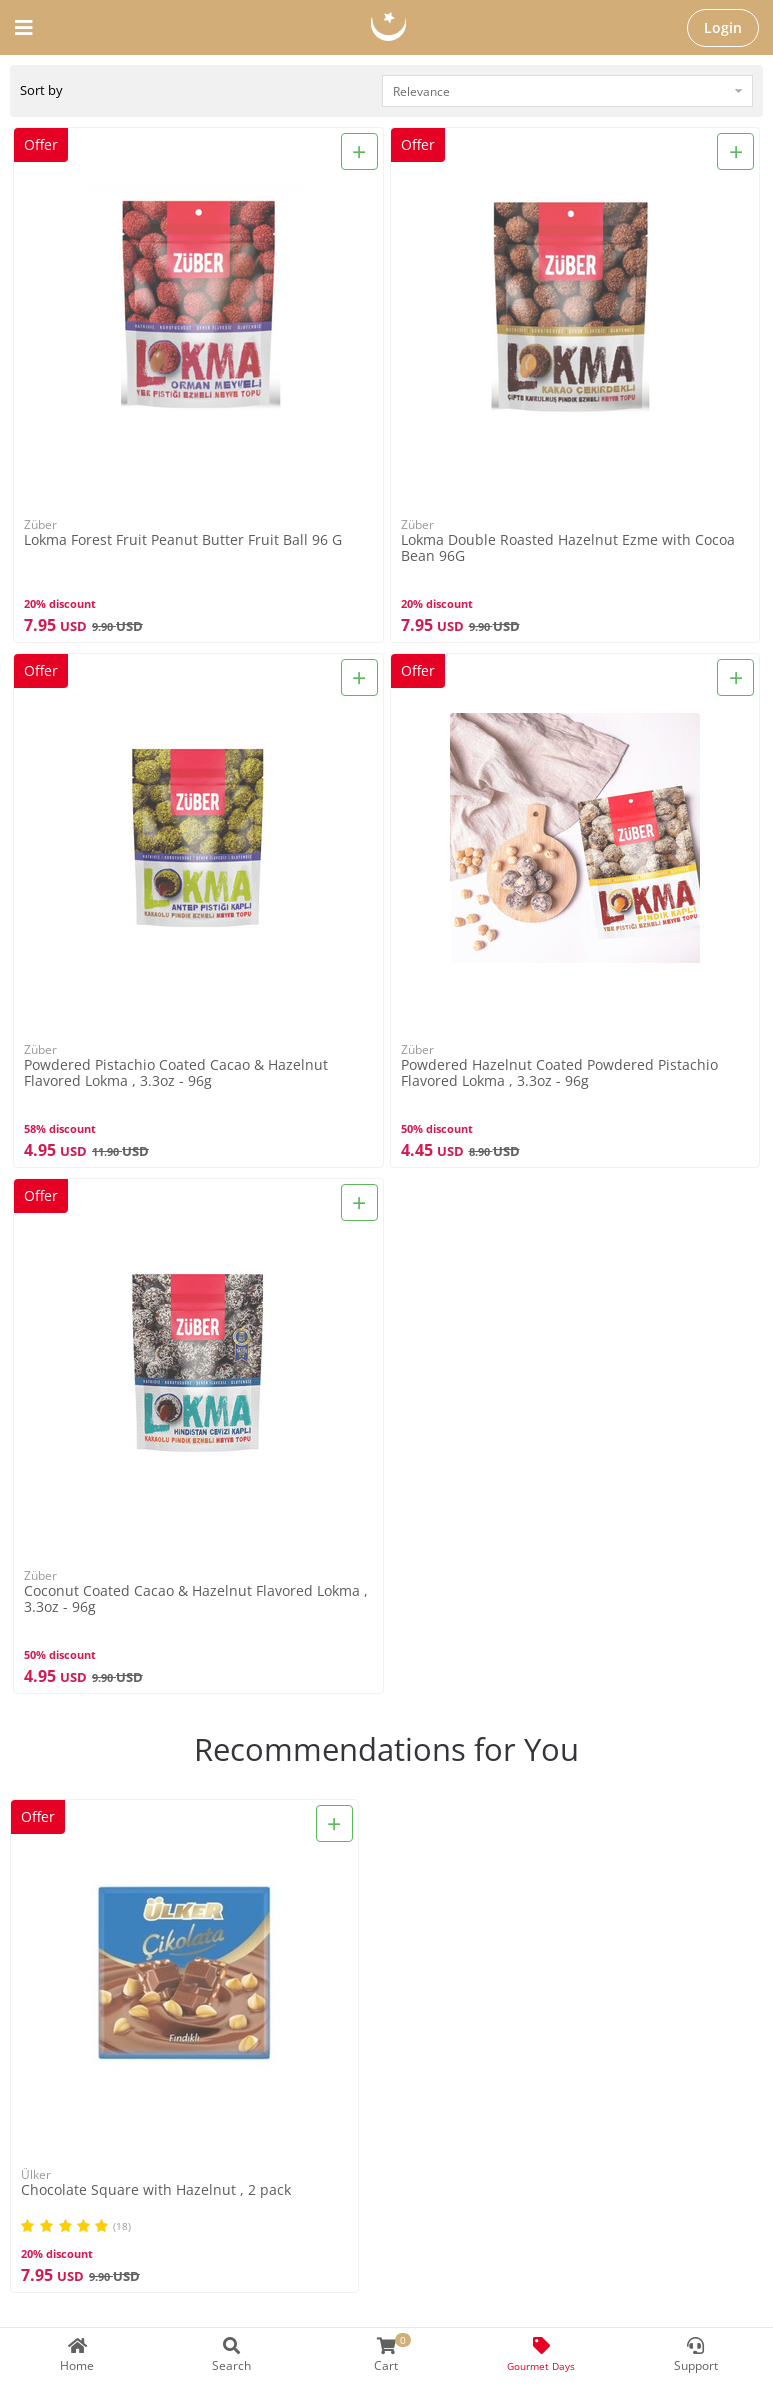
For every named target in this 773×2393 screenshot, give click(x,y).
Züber (40, 524)
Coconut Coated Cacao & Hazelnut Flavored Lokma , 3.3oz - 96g (196, 1599)
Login (723, 27)
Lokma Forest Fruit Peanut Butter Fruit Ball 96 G (183, 540)
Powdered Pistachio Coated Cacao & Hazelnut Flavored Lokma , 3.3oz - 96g (176, 1073)
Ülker (36, 2174)
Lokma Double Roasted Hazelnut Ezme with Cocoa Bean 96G (568, 548)
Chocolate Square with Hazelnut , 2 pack (156, 2190)
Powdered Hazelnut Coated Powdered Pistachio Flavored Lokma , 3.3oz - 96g (559, 1073)
